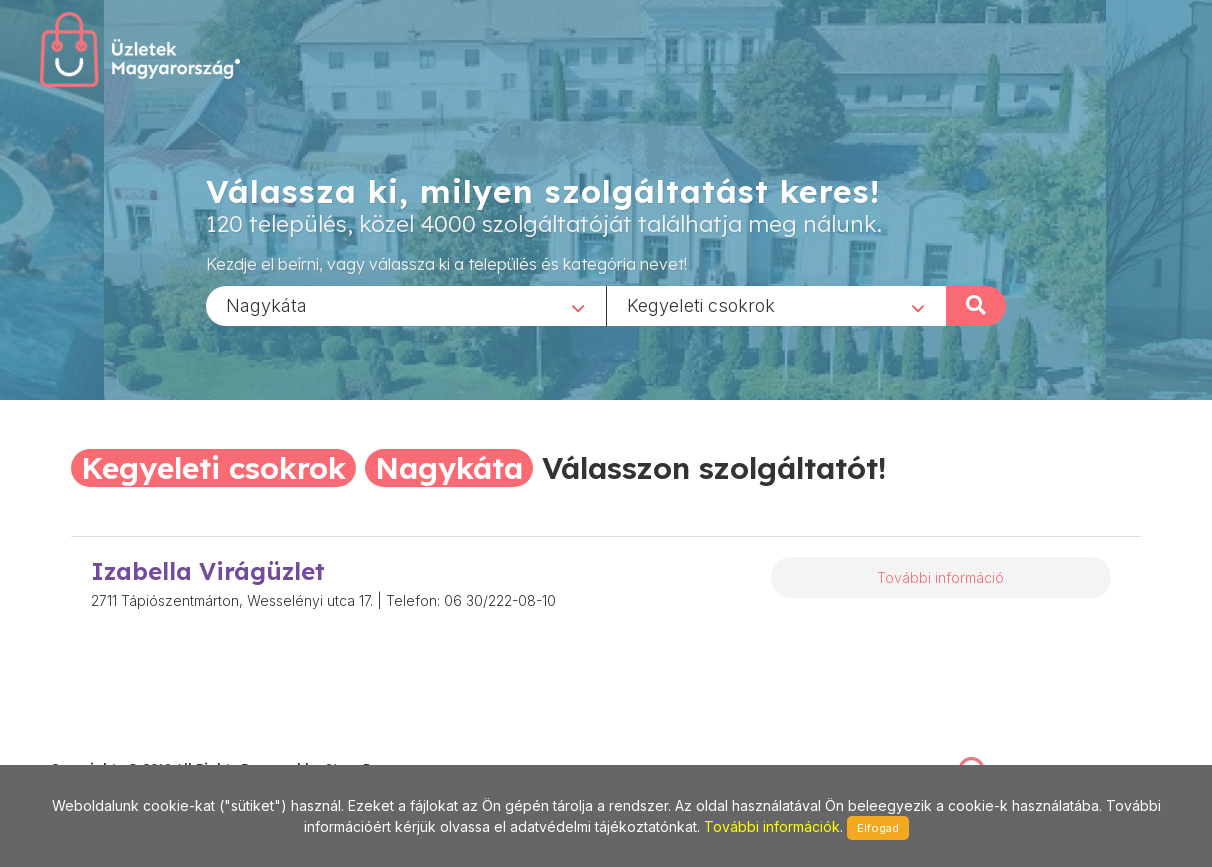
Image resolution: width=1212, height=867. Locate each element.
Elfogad (878, 828)
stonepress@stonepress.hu (130, 747)
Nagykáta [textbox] (266, 304)
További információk (772, 826)
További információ (940, 577)
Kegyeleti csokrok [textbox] (701, 304)
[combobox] (406, 305)
